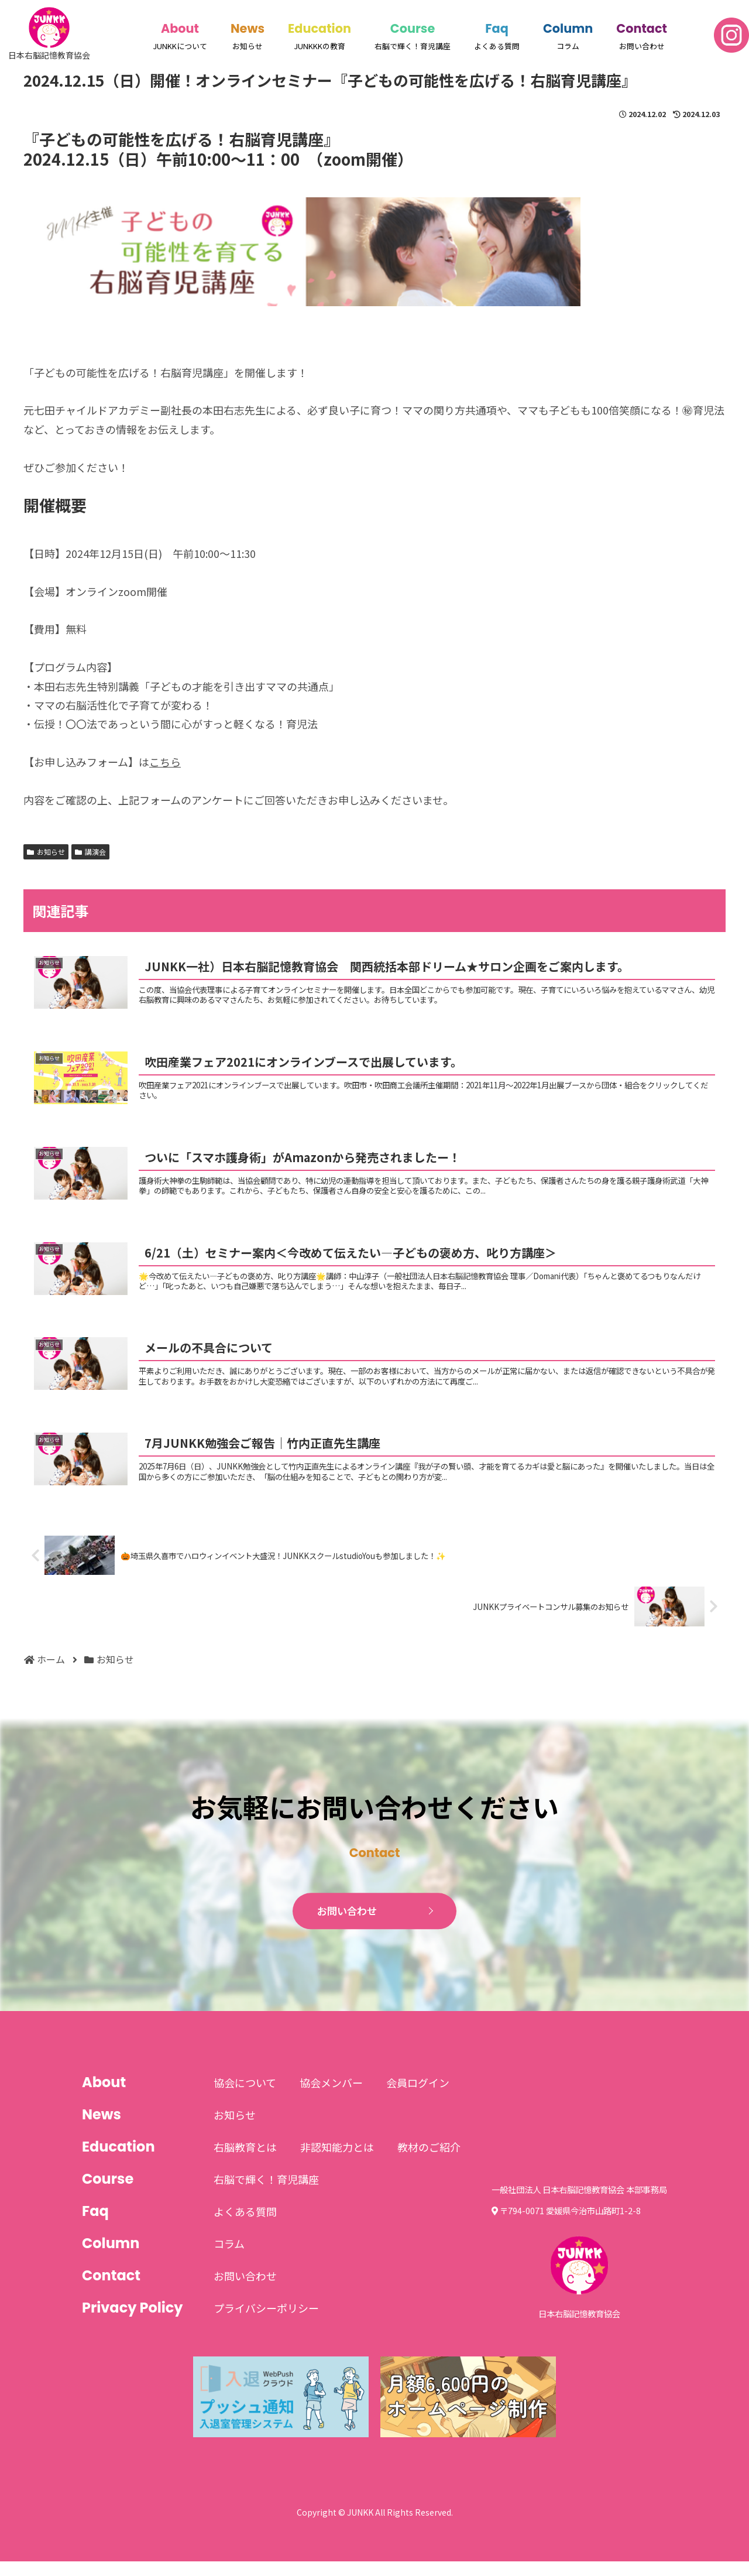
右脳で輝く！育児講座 (266, 2194)
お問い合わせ (347, 1926)
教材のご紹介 (429, 2162)
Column (568, 28)
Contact (641, 28)
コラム (229, 2258)
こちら (165, 761)
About (180, 28)
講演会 (90, 852)
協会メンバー (331, 2097)
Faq (497, 28)
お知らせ (46, 852)
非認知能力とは (337, 2162)
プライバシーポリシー (266, 2323)
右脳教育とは (245, 2162)
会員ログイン (417, 2097)
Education (319, 28)
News (247, 28)
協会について (245, 2097)
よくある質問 (245, 2226)
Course (412, 28)
